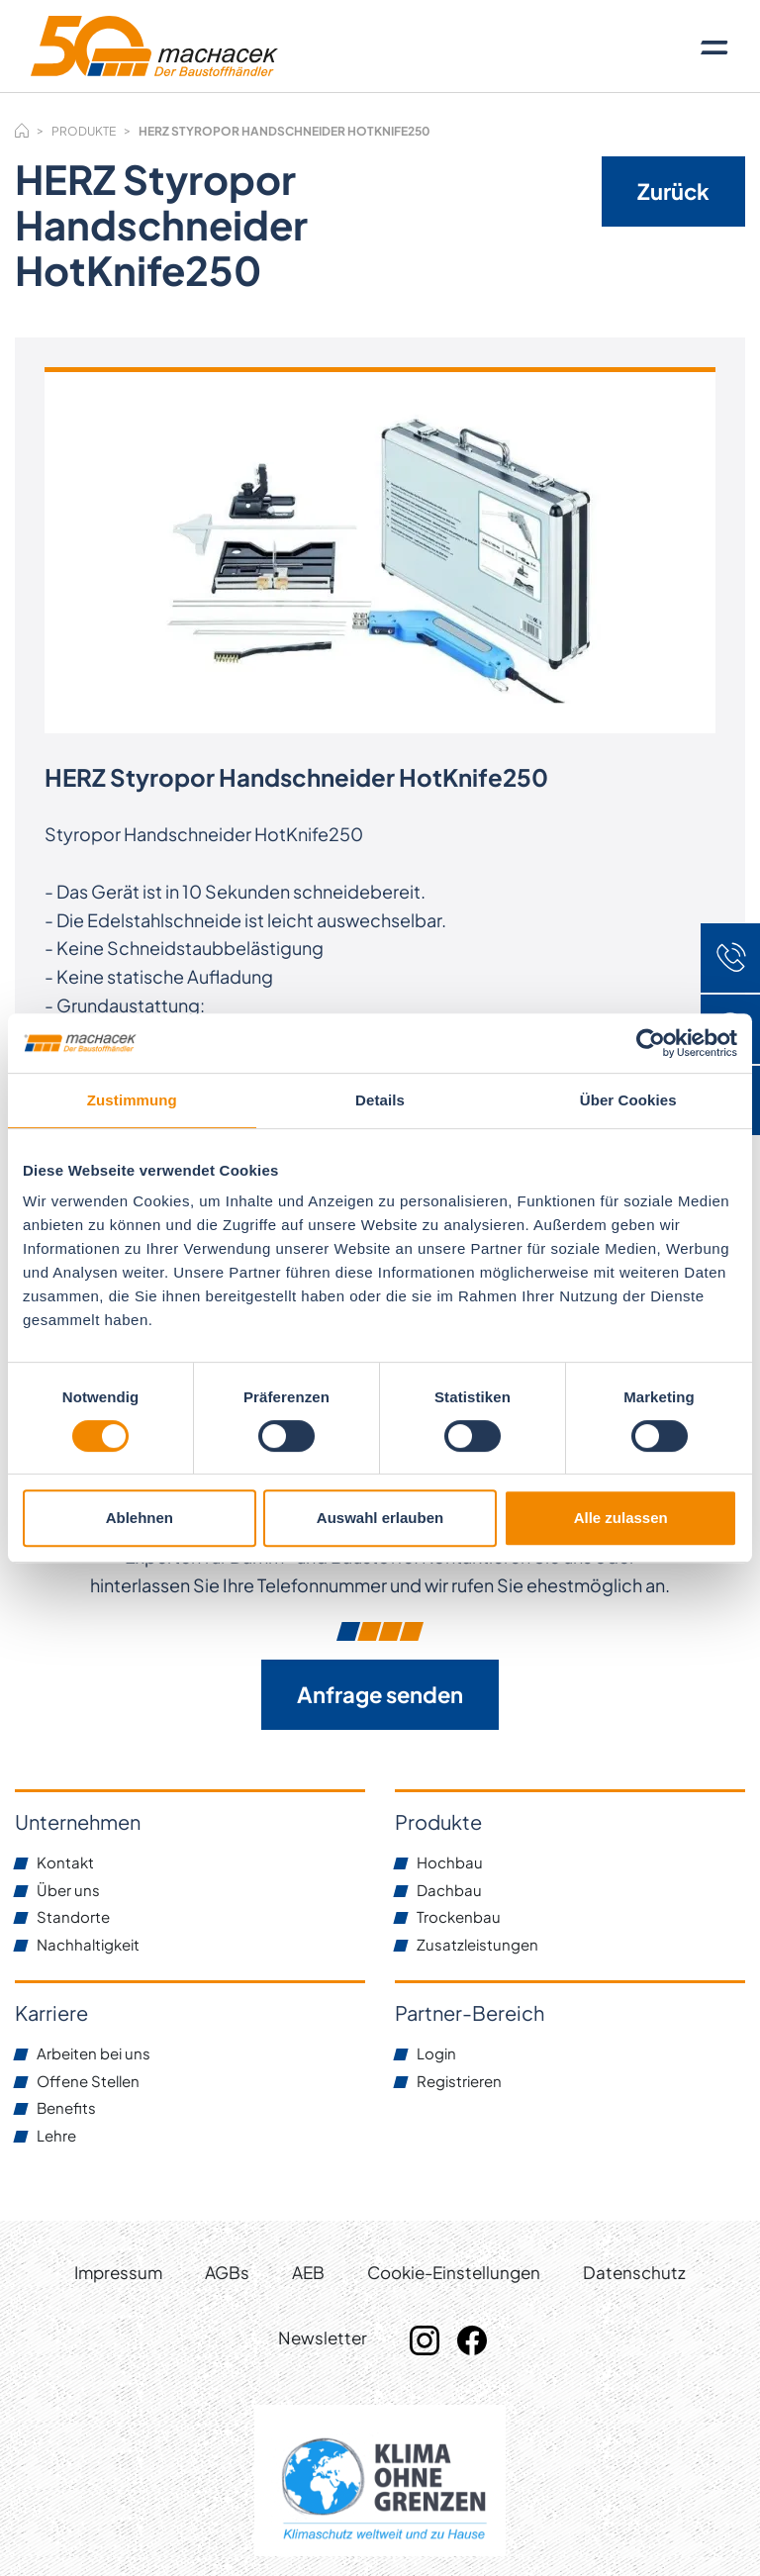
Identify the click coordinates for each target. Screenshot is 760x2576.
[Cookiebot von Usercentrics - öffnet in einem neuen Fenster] (650, 1043)
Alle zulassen (621, 1517)
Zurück (673, 191)
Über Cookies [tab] (628, 1100)
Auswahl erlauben (380, 1517)
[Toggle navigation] (714, 46)
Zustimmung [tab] (132, 1100)
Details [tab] (380, 1100)
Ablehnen (139, 1517)
